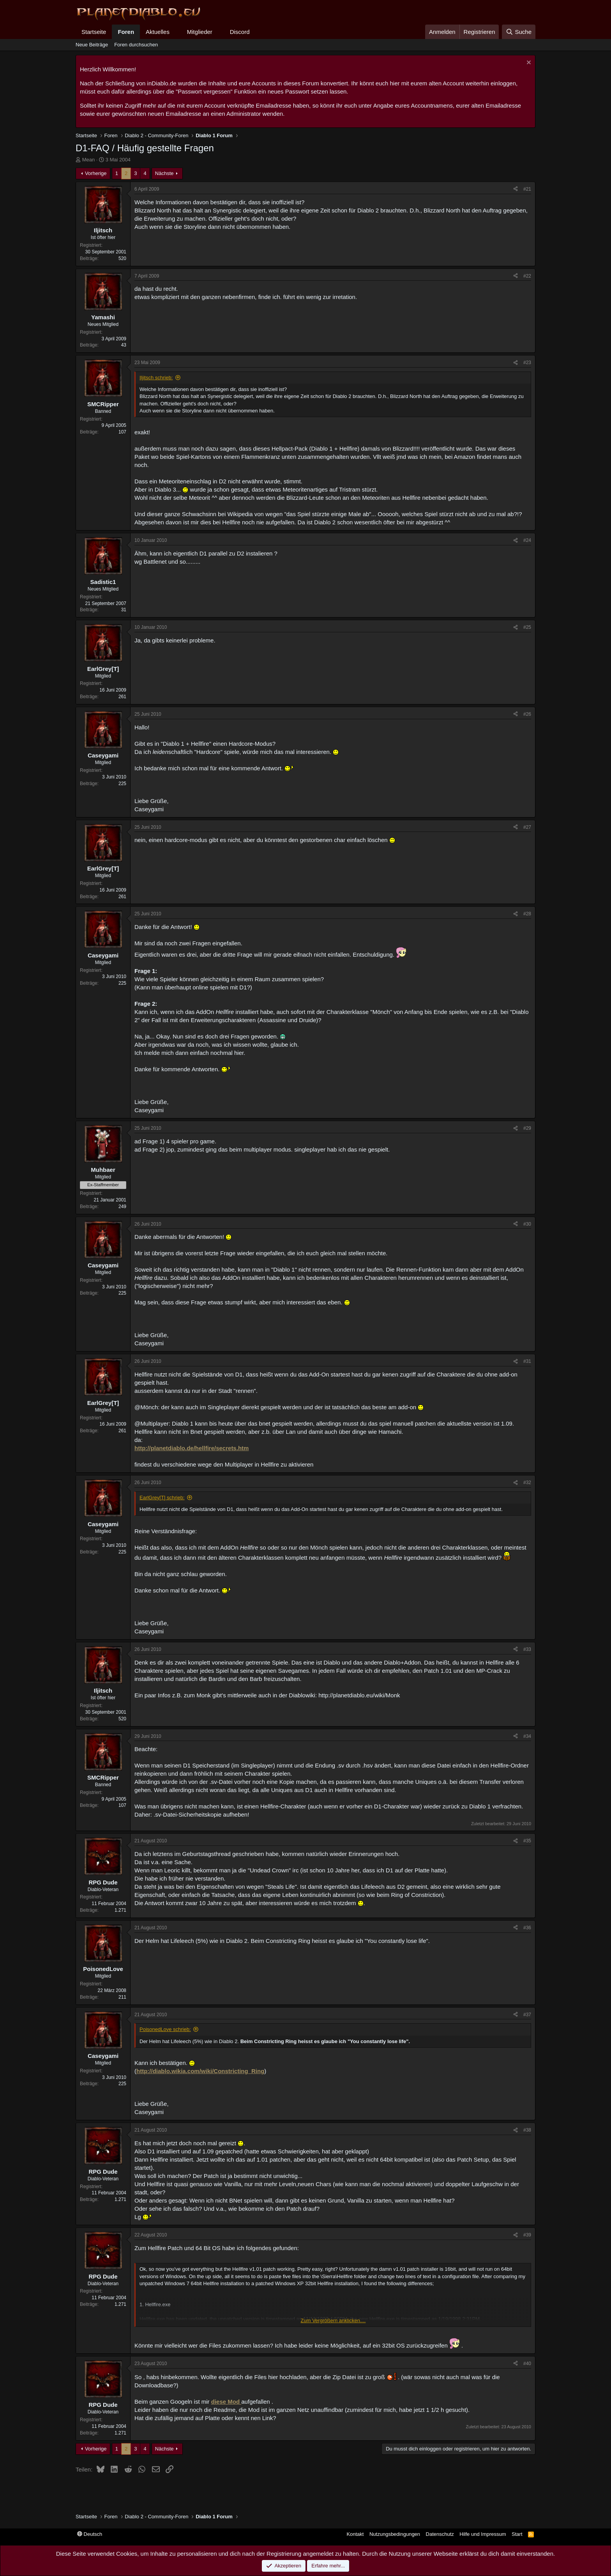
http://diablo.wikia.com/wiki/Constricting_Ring (200, 2071)
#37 (527, 2014)
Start (517, 2534)
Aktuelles (158, 31)
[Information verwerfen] (527, 63)
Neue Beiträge (92, 45)
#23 (527, 362)
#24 (527, 540)
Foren (126, 31)
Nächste (164, 173)
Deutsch (89, 2534)
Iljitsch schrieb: (156, 377)
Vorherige (96, 173)
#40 (527, 2363)
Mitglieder (199, 31)
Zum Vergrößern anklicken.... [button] (333, 2320)
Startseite (93, 31)
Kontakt (355, 2534)
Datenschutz (440, 2534)
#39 (527, 2235)
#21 (527, 189)
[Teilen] (515, 189)
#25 (527, 627)
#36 (527, 1927)
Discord (240, 31)
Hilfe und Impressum (482, 2534)
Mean (88, 160)
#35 (527, 1841)
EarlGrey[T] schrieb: (162, 1497)
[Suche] (518, 32)
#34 (527, 1736)
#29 (527, 1128)
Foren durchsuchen (136, 45)
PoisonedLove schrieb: (165, 2029)
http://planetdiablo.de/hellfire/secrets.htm (191, 1448)
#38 (527, 2130)
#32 (527, 1482)
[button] (175, 32)
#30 (527, 1224)
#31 (527, 1361)
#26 (527, 714)
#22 (527, 276)
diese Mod (226, 2401)
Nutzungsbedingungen (394, 2534)
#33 (527, 1649)
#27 (527, 827)
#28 (527, 913)
